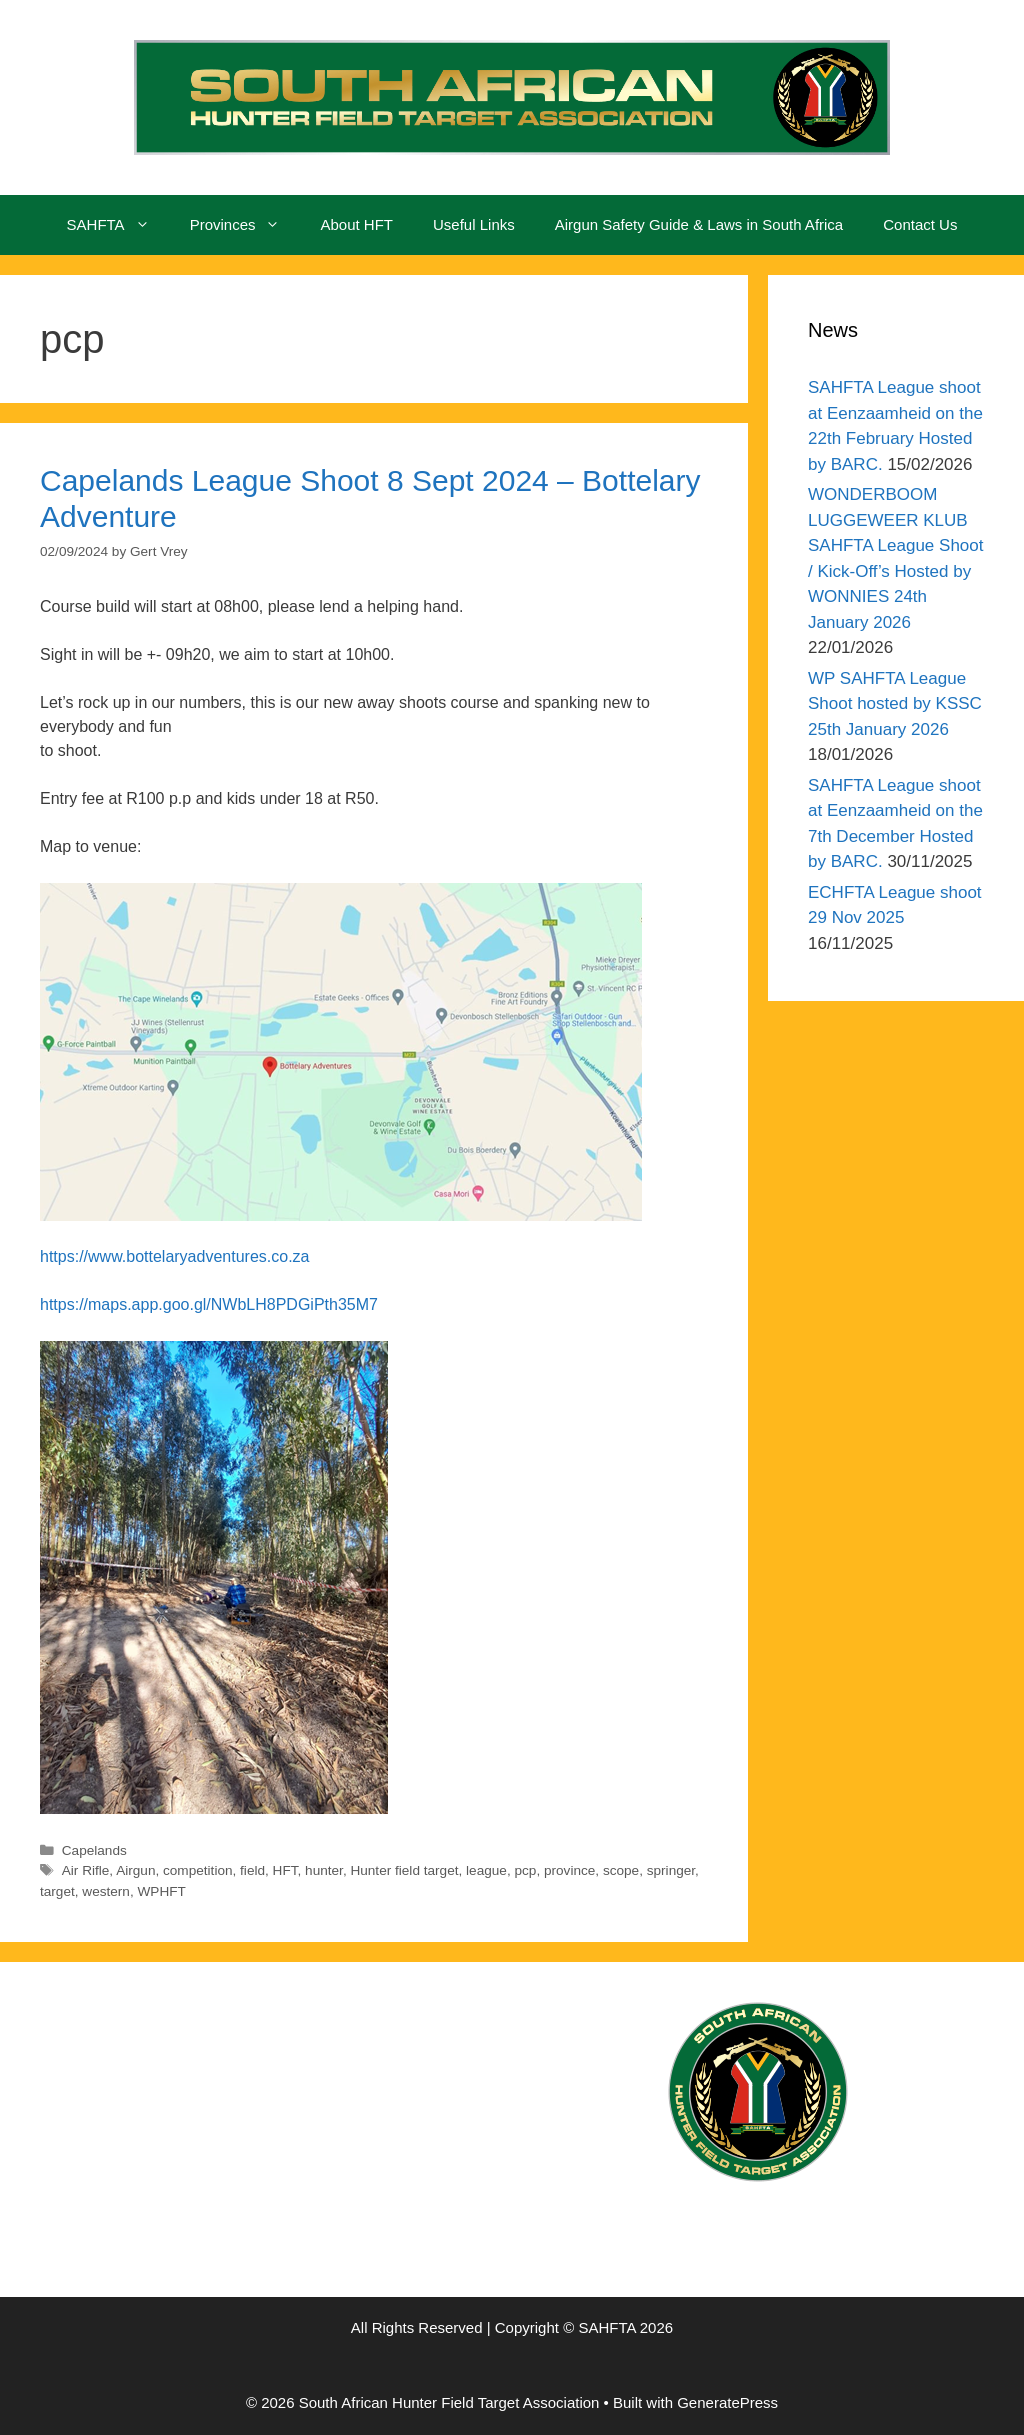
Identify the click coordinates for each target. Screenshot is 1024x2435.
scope (621, 1870)
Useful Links (474, 224)
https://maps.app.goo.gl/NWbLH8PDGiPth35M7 (209, 1304)
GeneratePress (727, 2402)
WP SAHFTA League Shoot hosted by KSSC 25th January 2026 (895, 704)
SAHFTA (118, 225)
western (106, 1891)
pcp (525, 1870)
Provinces (245, 225)
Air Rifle (86, 1870)
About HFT (356, 224)
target (57, 1891)
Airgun (135, 1870)
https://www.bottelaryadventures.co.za (174, 1256)
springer (671, 1870)
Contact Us (920, 224)
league (486, 1870)
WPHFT (162, 1891)
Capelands (94, 1850)
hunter (324, 1870)
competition (198, 1870)
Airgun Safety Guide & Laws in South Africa (699, 224)
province (569, 1870)
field (252, 1870)
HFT (285, 1870)
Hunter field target (404, 1870)
